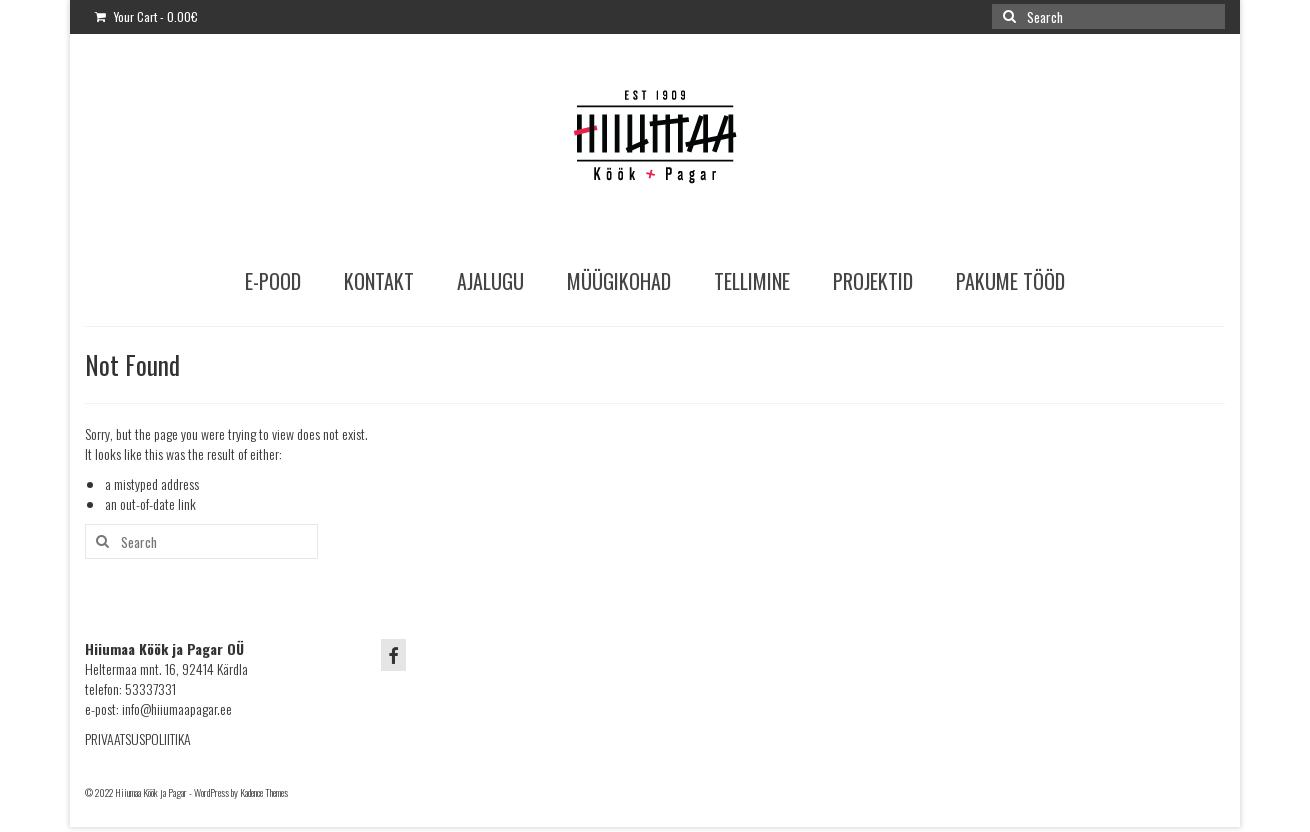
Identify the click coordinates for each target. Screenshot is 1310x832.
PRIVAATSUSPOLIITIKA (138, 738)
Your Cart (146, 16)
